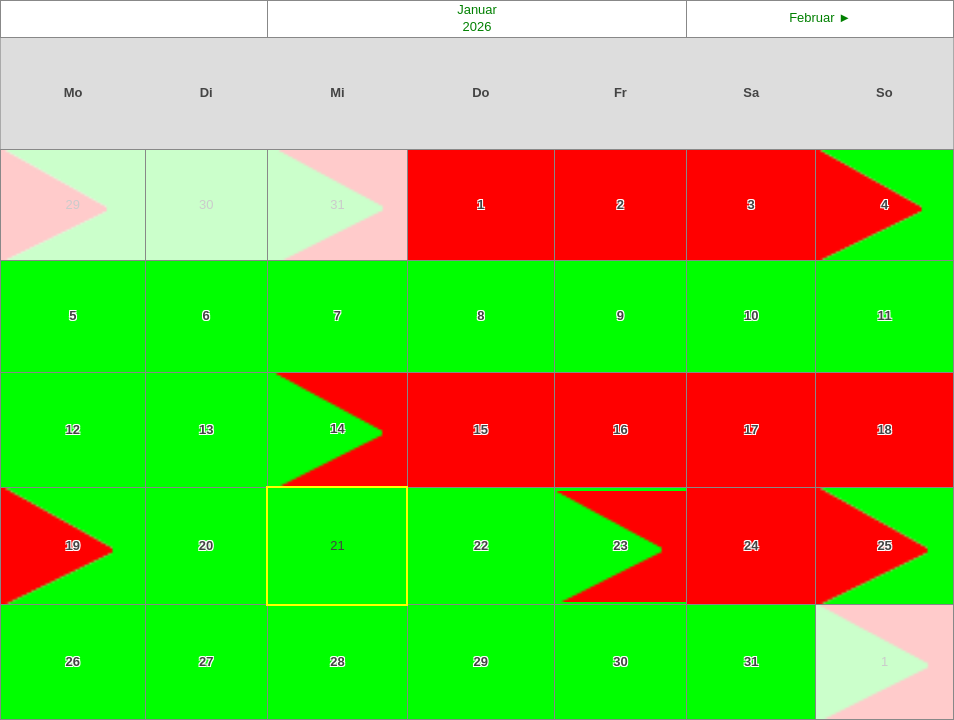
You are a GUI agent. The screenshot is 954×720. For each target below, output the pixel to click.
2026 (477, 26)
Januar (477, 9)
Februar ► (820, 17)
